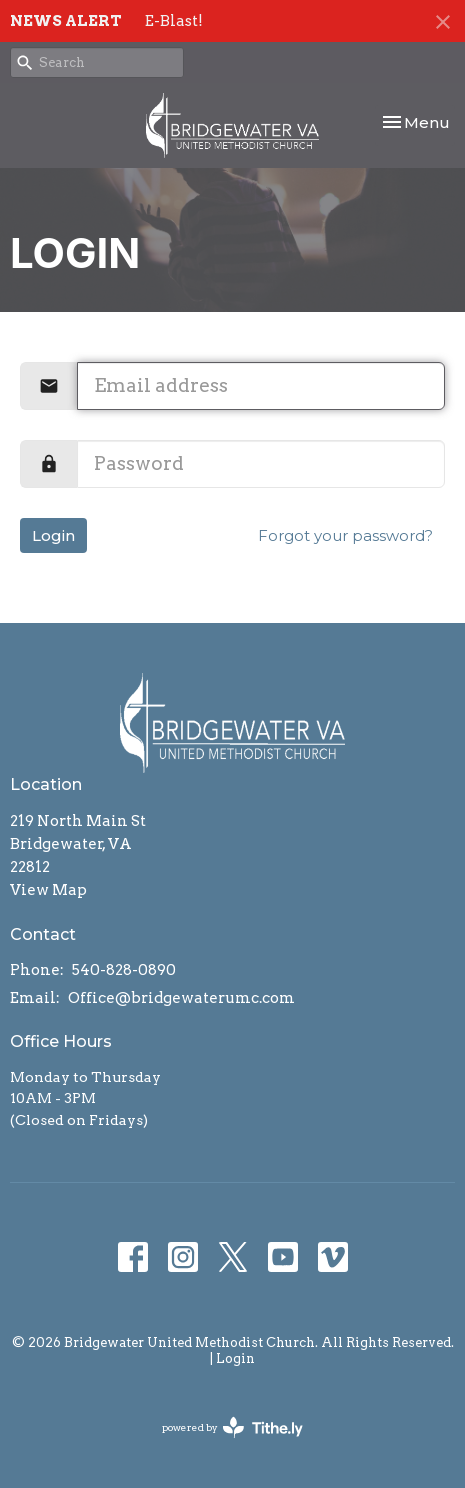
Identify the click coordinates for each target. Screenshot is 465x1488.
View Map (48, 890)
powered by (232, 1427)
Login (53, 535)
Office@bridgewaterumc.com (181, 998)
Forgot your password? (345, 535)
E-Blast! (174, 21)
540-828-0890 (124, 970)
